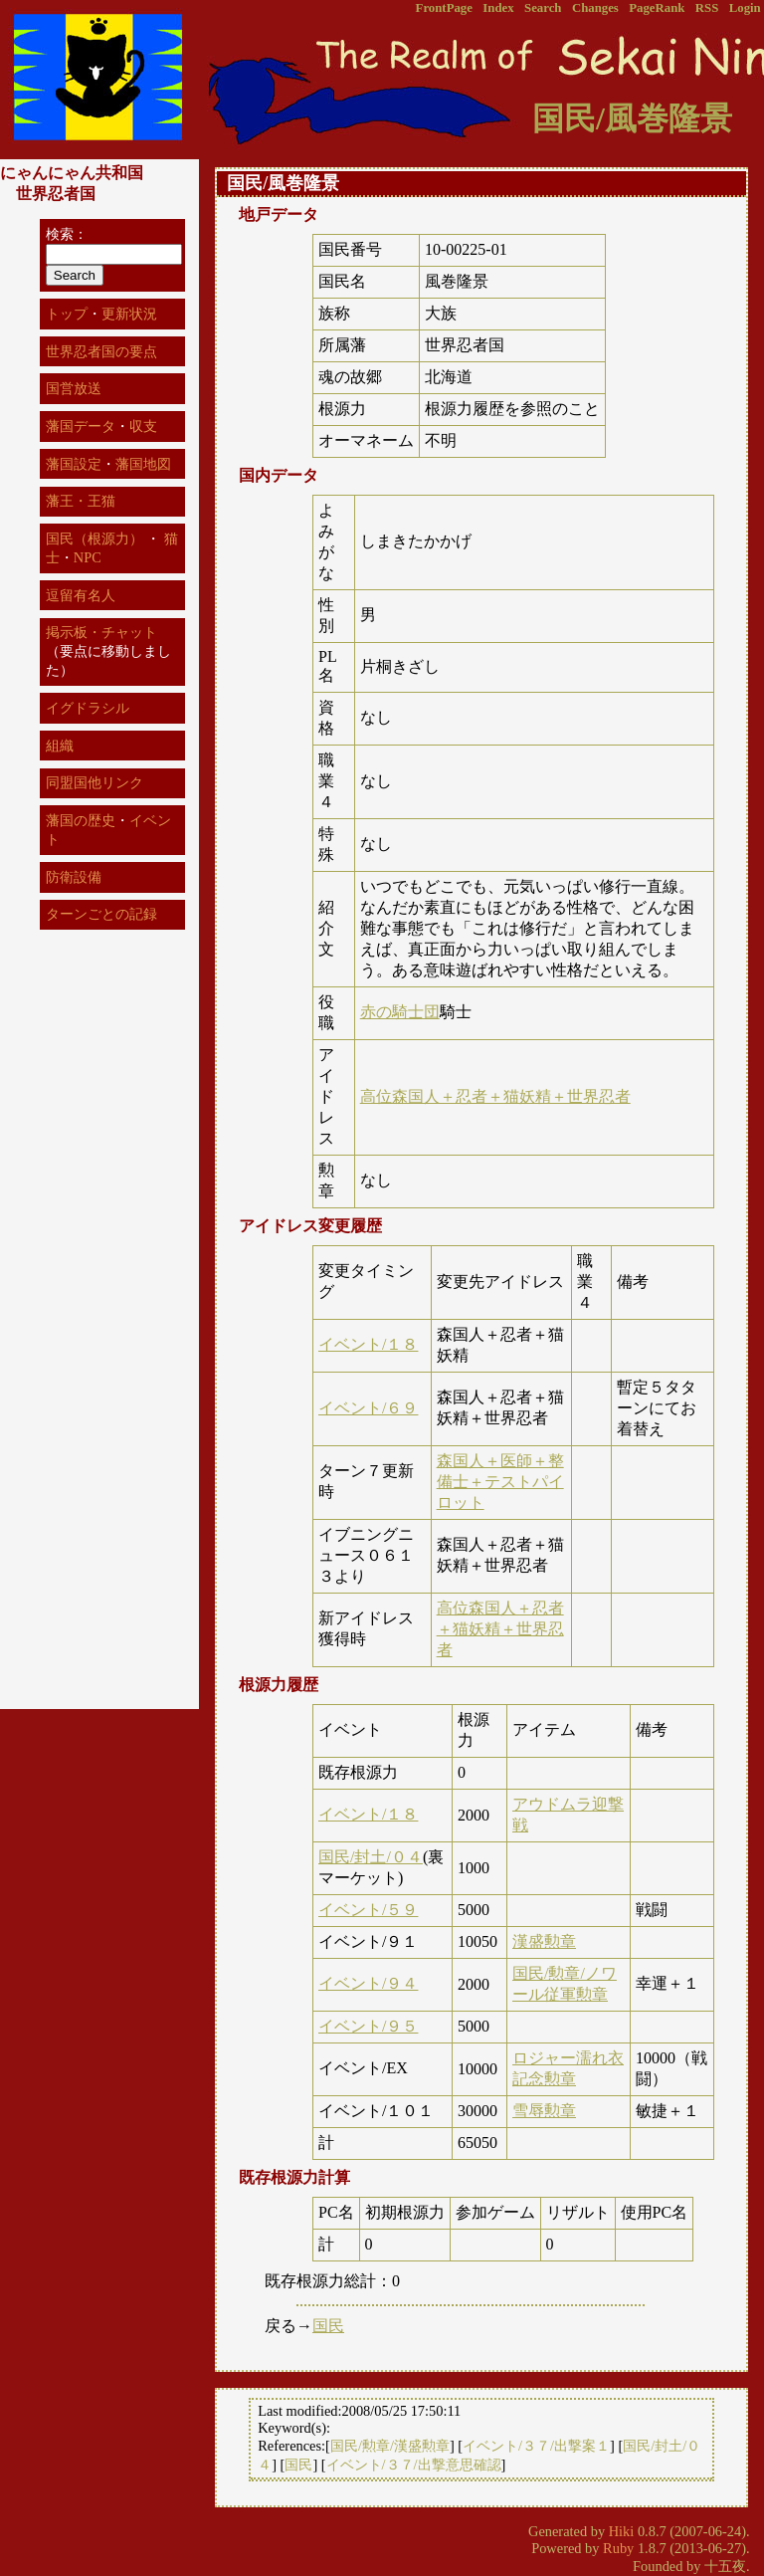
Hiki (622, 2531)
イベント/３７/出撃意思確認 (413, 2464)
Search (542, 8)
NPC (87, 557)
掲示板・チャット (101, 632)
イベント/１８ (368, 1344)
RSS (706, 8)
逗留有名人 (80, 595)
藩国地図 (143, 464)
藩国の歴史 (80, 820)
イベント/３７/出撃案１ (536, 2446)
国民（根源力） (94, 538)
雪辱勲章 (544, 2110)
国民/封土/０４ (370, 1856)
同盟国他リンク (94, 782)
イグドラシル (87, 708)
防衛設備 (73, 877)
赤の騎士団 (400, 1011)
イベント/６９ (368, 1407)
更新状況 (129, 314)
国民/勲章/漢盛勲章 (390, 2446)
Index (497, 8)
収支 (143, 426)
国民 (328, 2325)
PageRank (656, 8)
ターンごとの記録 (101, 914)
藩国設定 (73, 464)
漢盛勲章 (544, 1941)
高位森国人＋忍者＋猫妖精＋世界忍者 (495, 1096)
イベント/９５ (368, 2026)
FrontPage (444, 8)
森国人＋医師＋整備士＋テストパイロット (500, 1481)
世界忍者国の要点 (101, 351)
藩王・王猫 (80, 501)
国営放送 (73, 388)
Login (745, 8)
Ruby (618, 2548)
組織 (60, 745)
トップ (67, 314)
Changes (595, 8)
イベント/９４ (368, 1983)
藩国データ (80, 426)
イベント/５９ (368, 1909)
